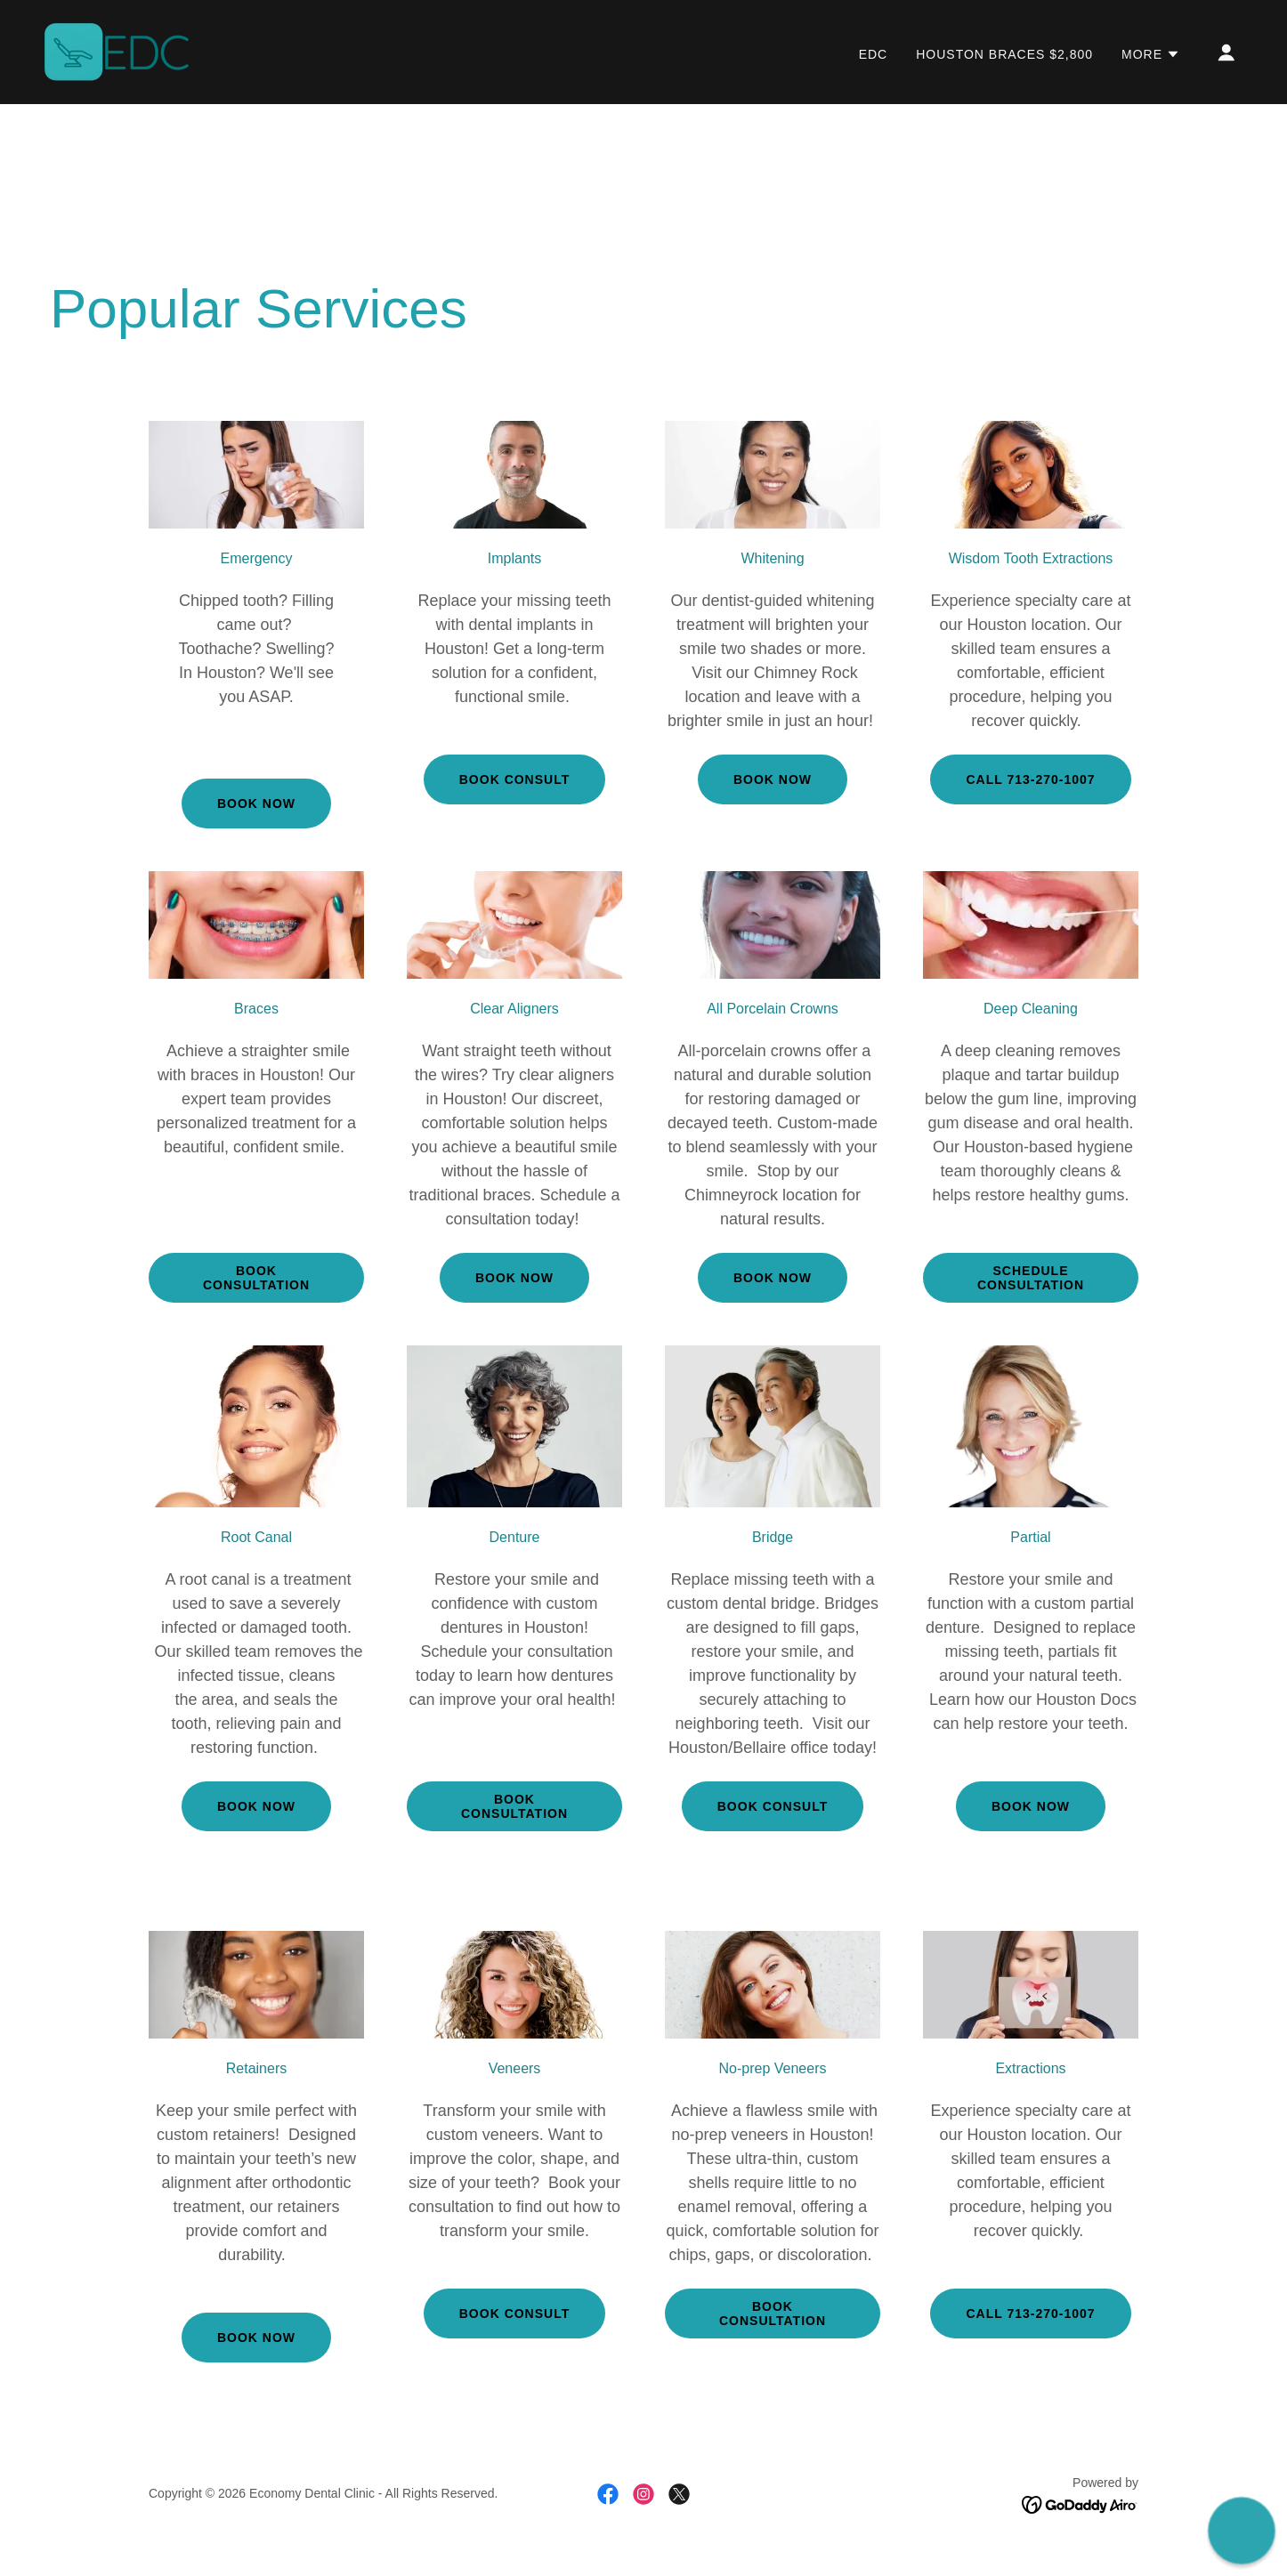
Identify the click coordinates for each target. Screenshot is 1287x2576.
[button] (1150, 54)
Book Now (514, 1278)
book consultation (514, 1806)
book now (772, 779)
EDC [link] (873, 54)
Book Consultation (256, 1278)
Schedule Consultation (1030, 1278)
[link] (116, 51)
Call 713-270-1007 (1030, 779)
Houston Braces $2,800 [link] (1004, 54)
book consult (514, 779)
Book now (256, 803)
